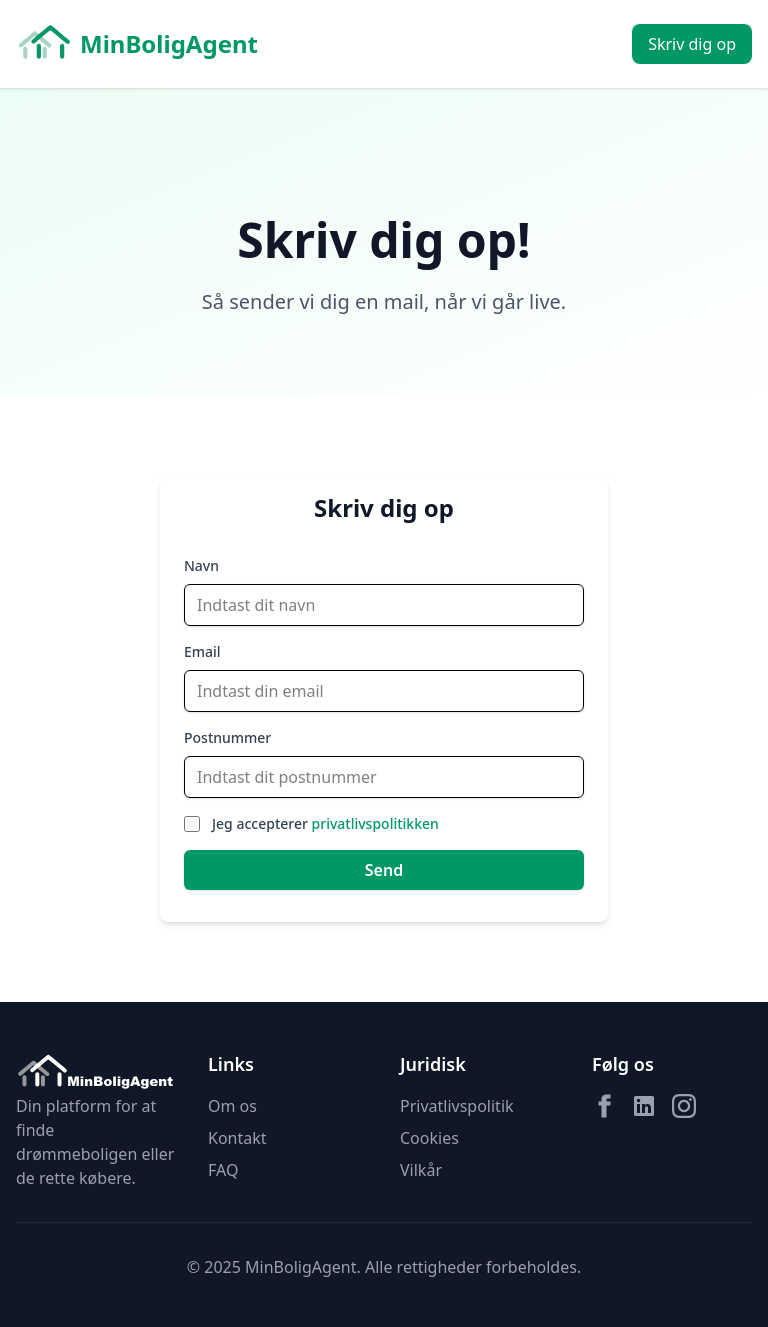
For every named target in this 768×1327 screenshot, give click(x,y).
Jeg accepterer (325, 823)
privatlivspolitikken (375, 823)
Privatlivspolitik (457, 1106)
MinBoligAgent (137, 44)
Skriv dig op (692, 44)
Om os (232, 1106)
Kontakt (237, 1138)
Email (202, 651)
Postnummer (227, 737)
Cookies (429, 1138)
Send (384, 870)
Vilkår (421, 1170)
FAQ (223, 1170)
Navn (201, 565)
